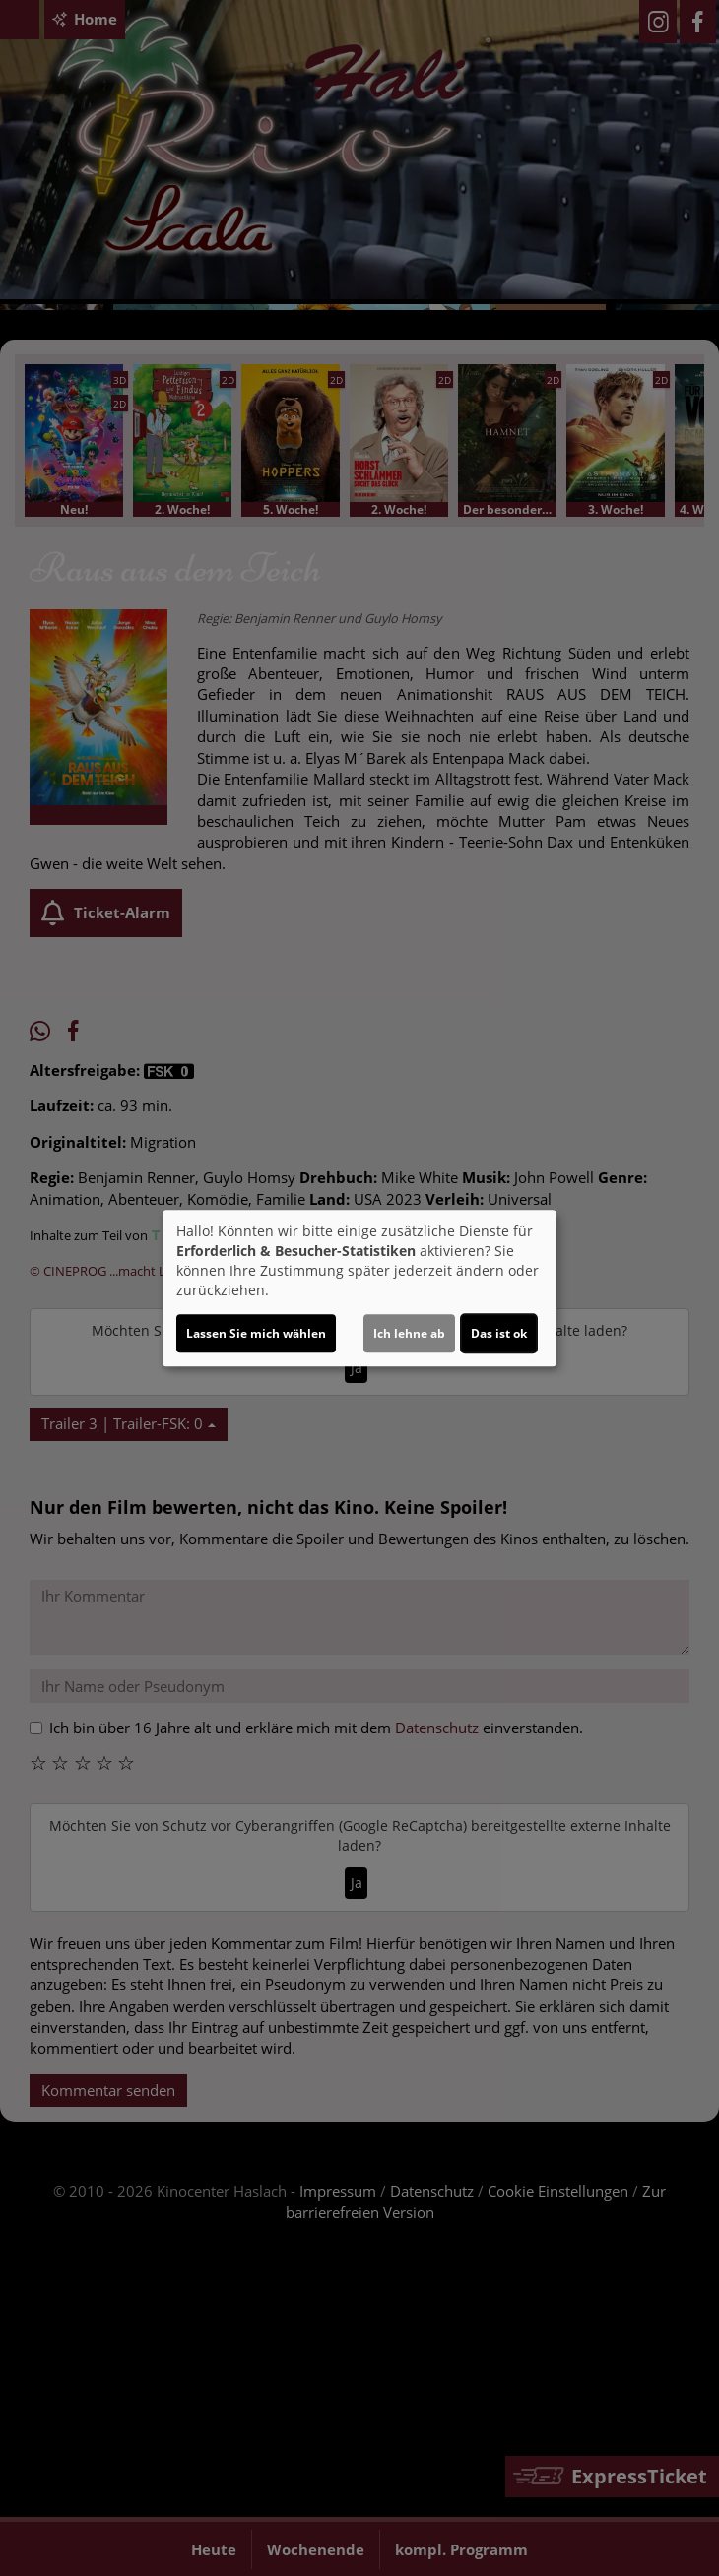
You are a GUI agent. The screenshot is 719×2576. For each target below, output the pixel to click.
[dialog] (359, 1288)
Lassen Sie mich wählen (256, 1333)
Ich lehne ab (409, 1333)
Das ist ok (499, 1333)
